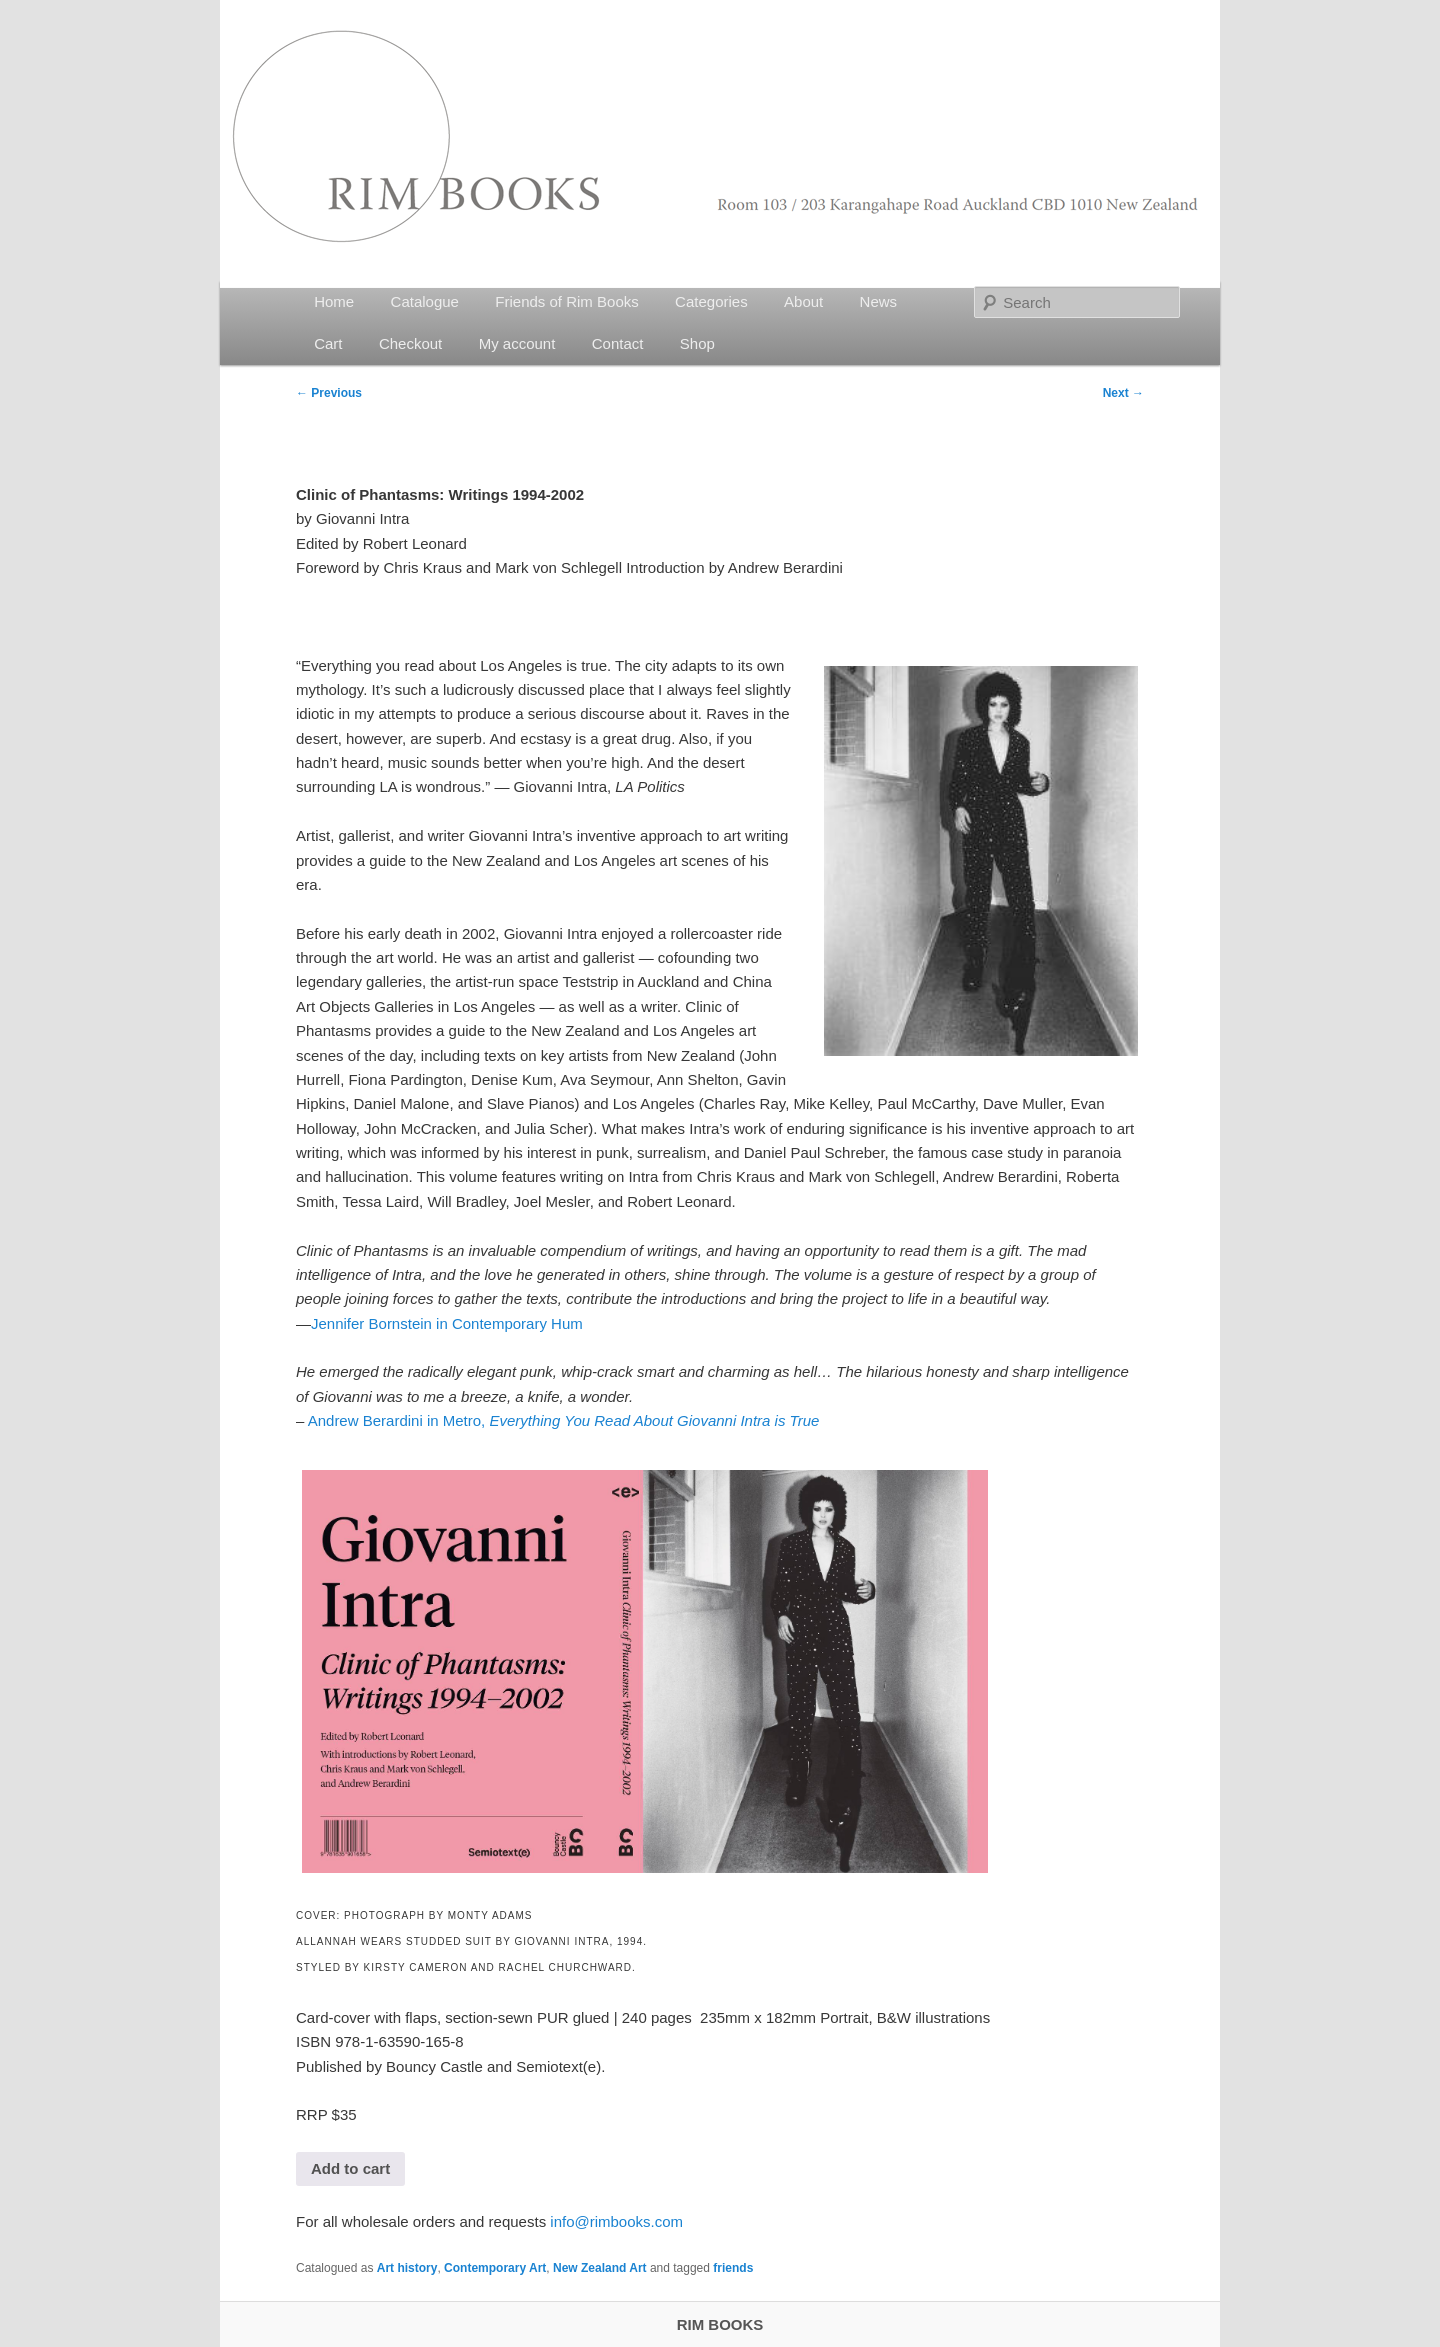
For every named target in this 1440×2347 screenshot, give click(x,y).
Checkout (410, 343)
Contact (618, 343)
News (879, 301)
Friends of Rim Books (566, 301)
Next (1123, 393)
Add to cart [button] (350, 2168)
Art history (407, 2268)
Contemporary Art (495, 2268)
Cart (328, 343)
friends (733, 2268)
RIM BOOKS (720, 2324)
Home (334, 301)
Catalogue (425, 301)
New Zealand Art (600, 2268)
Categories (711, 301)
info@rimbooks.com (616, 2221)
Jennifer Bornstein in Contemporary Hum (447, 1323)
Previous (329, 393)
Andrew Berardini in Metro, (564, 1420)
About (803, 301)
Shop (697, 343)
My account (517, 343)
